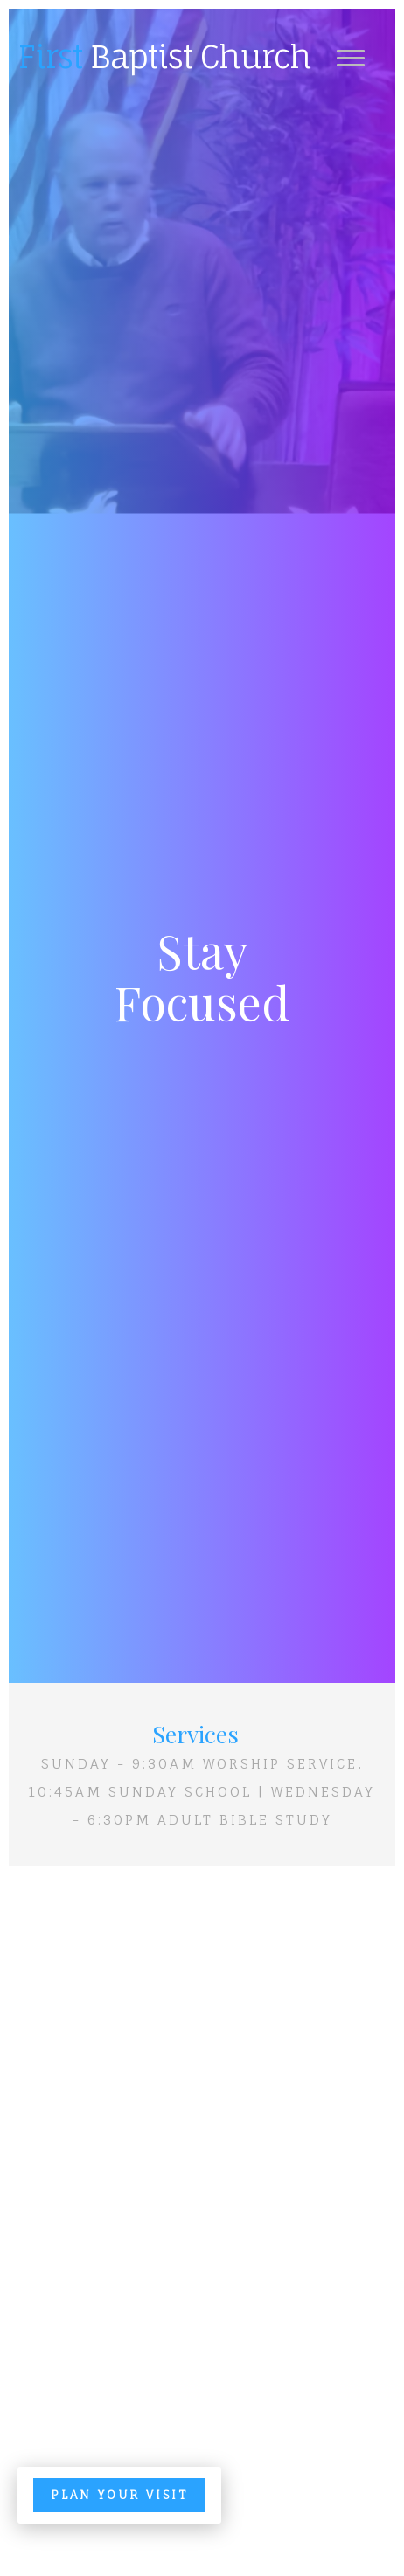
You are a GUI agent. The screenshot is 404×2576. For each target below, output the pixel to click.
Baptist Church (164, 57)
